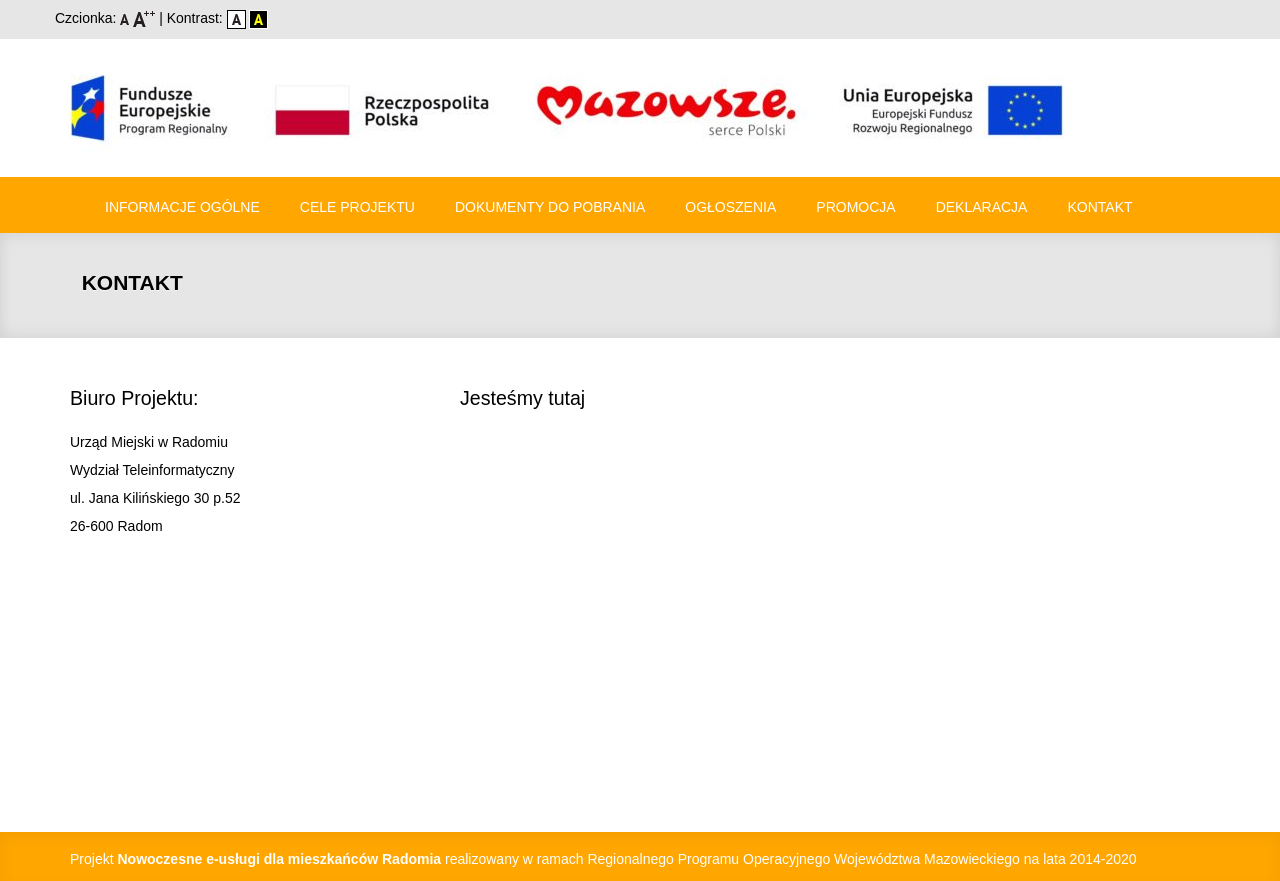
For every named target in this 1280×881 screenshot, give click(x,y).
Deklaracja (982, 207)
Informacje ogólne (182, 207)
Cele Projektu (357, 207)
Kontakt (1099, 207)
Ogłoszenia (730, 207)
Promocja (855, 207)
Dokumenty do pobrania (550, 207)
